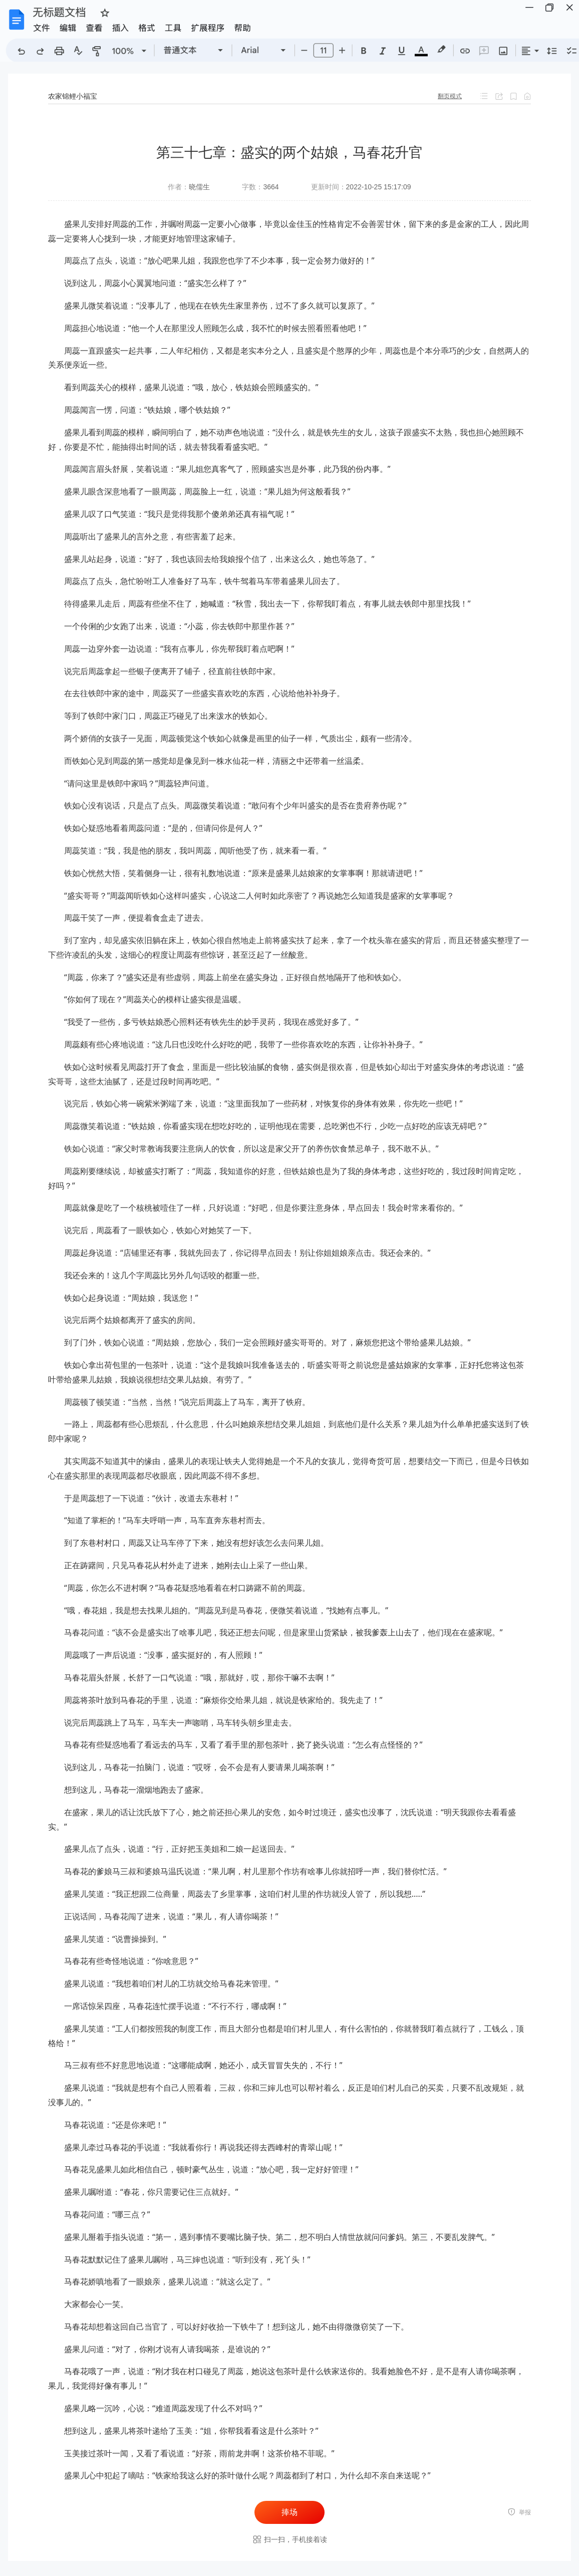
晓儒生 (199, 187)
